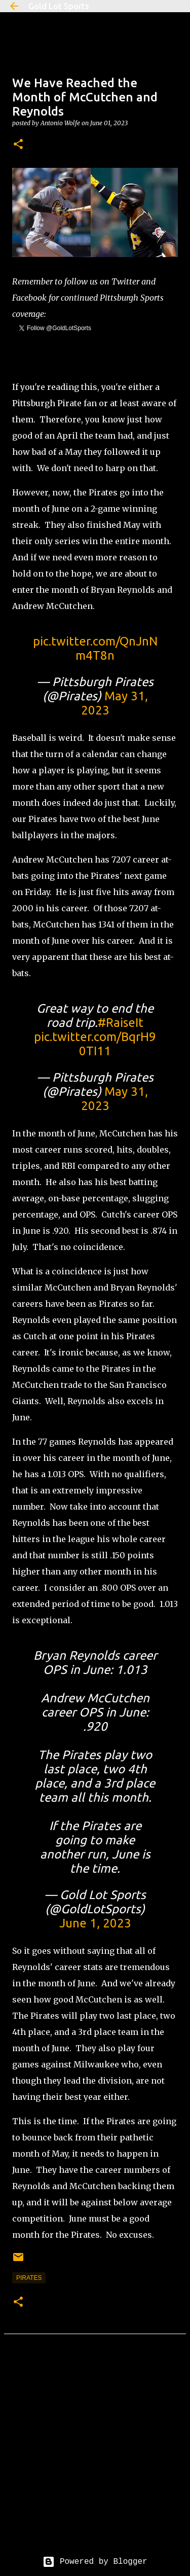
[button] (18, 145)
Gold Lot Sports (58, 6)
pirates (29, 2277)
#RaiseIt (120, 1022)
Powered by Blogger (95, 2561)
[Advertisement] (95, 2453)
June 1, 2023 (95, 1923)
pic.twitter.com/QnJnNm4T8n (95, 648)
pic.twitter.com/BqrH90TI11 (95, 1044)
